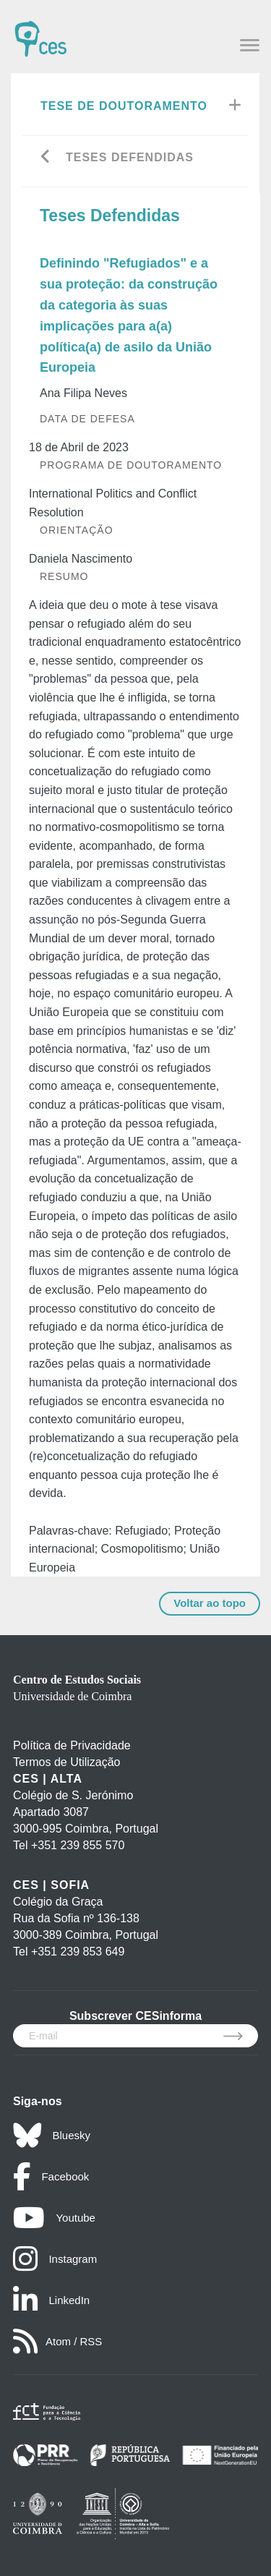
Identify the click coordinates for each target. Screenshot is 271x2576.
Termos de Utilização (67, 1762)
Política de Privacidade (72, 1745)
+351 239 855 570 (77, 1845)
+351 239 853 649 (77, 1951)
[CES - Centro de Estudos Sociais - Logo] (40, 32)
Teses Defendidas (130, 157)
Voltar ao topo (209, 1603)
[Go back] (45, 158)
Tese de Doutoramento (123, 106)
